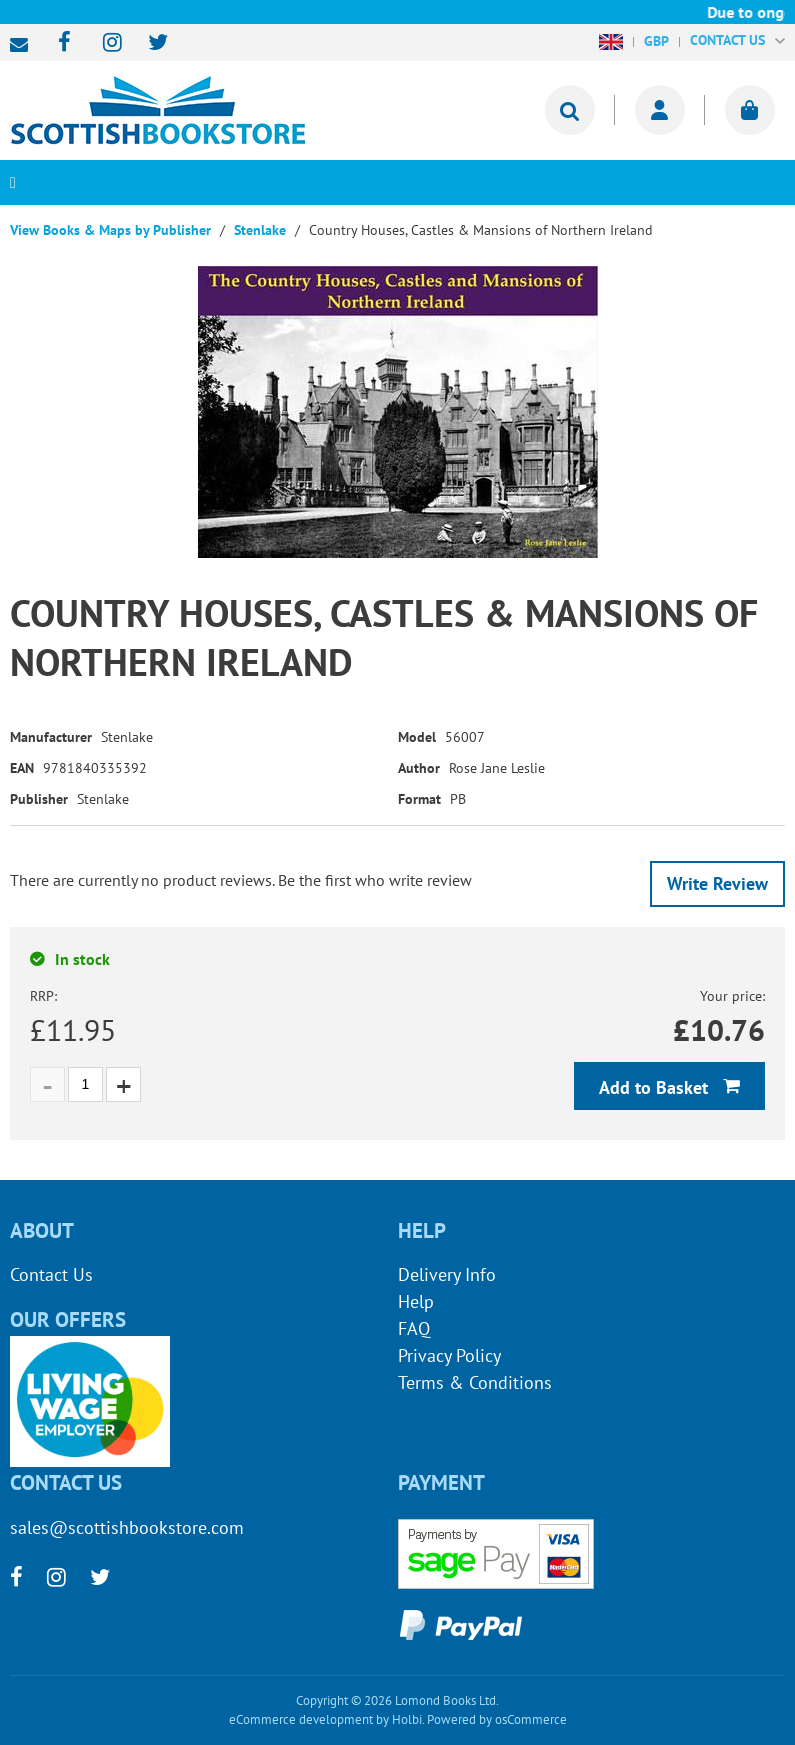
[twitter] (148, 43)
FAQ (414, 1328)
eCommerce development (301, 1719)
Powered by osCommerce (497, 1719)
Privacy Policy (449, 1355)
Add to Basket (656, 1087)
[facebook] (58, 43)
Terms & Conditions (475, 1382)
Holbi (407, 1719)
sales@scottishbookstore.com (24, 45)
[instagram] (103, 43)
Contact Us (51, 1274)
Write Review (717, 883)
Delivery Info (447, 1274)
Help (416, 1301)
